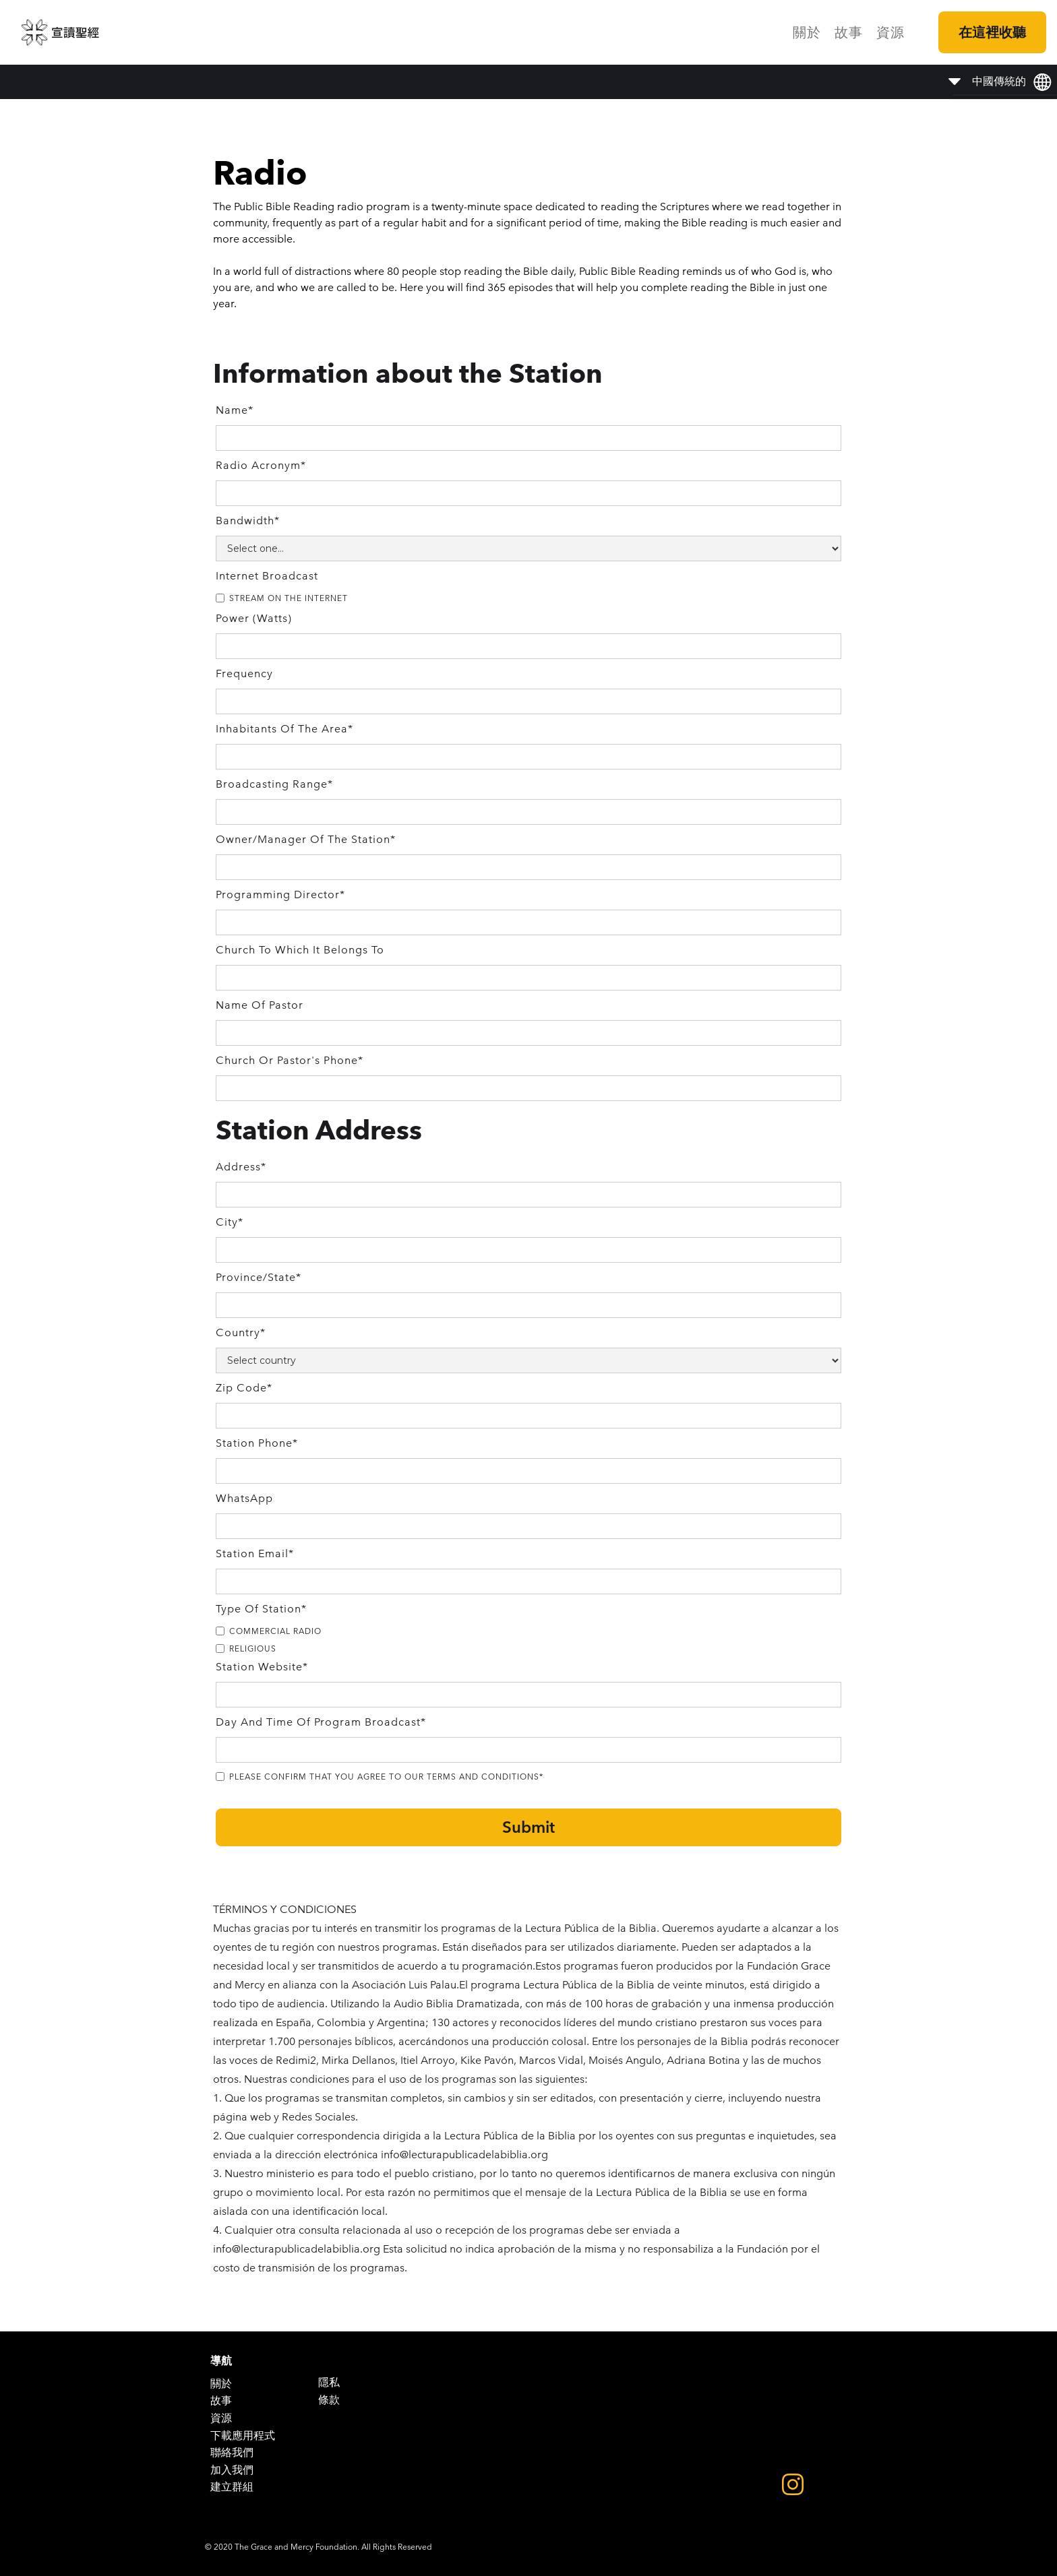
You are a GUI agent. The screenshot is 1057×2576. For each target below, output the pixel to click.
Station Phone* (257, 1443)
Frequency (244, 673)
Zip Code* (244, 1387)
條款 (329, 2399)
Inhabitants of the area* (284, 728)
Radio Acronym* (261, 465)
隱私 (329, 2382)
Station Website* (262, 1666)
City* (229, 1222)
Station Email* (255, 1553)
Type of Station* (261, 1608)
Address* (241, 1166)
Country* (241, 1332)
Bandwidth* (248, 520)
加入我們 (231, 2469)
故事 (849, 32)
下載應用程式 (242, 2435)
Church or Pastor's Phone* (289, 1060)
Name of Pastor (259, 1005)
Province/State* (258, 1277)
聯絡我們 (231, 2452)
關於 (807, 32)
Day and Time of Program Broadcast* (321, 1722)
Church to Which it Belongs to (300, 949)
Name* (234, 410)
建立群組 (231, 2486)
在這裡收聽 (992, 32)
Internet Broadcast (267, 575)
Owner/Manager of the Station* (306, 839)
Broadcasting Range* (274, 784)
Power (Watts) (254, 618)
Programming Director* (280, 894)
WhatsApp (244, 1498)
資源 (890, 32)
